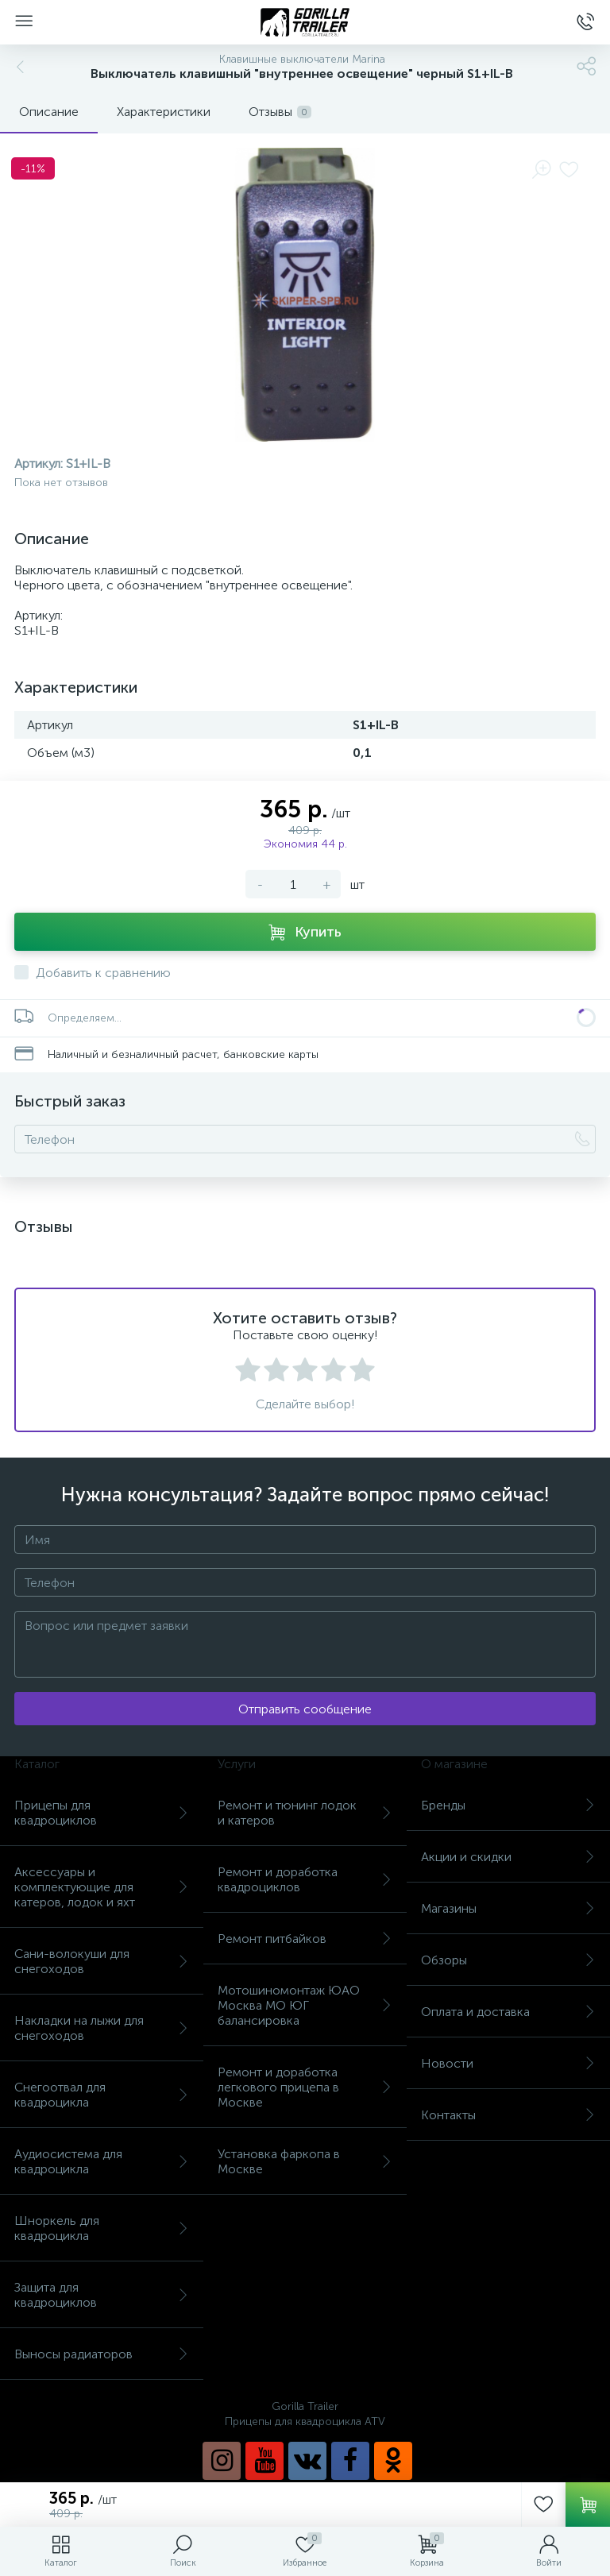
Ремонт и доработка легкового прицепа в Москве (305, 2087)
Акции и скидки (508, 1856)
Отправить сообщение (305, 1709)
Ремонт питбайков (305, 1938)
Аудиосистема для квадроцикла (101, 2161)
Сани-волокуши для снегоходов (101, 1961)
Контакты (508, 2114)
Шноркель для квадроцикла (101, 2228)
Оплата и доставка (508, 2011)
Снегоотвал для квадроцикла (101, 2095)
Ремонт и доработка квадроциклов (305, 1879)
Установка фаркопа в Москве (305, 2161)
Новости (508, 2063)
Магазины (508, 1908)
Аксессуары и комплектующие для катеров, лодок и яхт (101, 1887)
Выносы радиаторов (101, 2354)
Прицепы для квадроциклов (101, 1813)
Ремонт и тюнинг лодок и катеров (305, 1813)
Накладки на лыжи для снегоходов (101, 2028)
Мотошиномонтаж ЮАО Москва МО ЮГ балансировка (305, 2005)
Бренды (508, 1805)
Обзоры (508, 1960)
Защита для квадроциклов (101, 2295)
